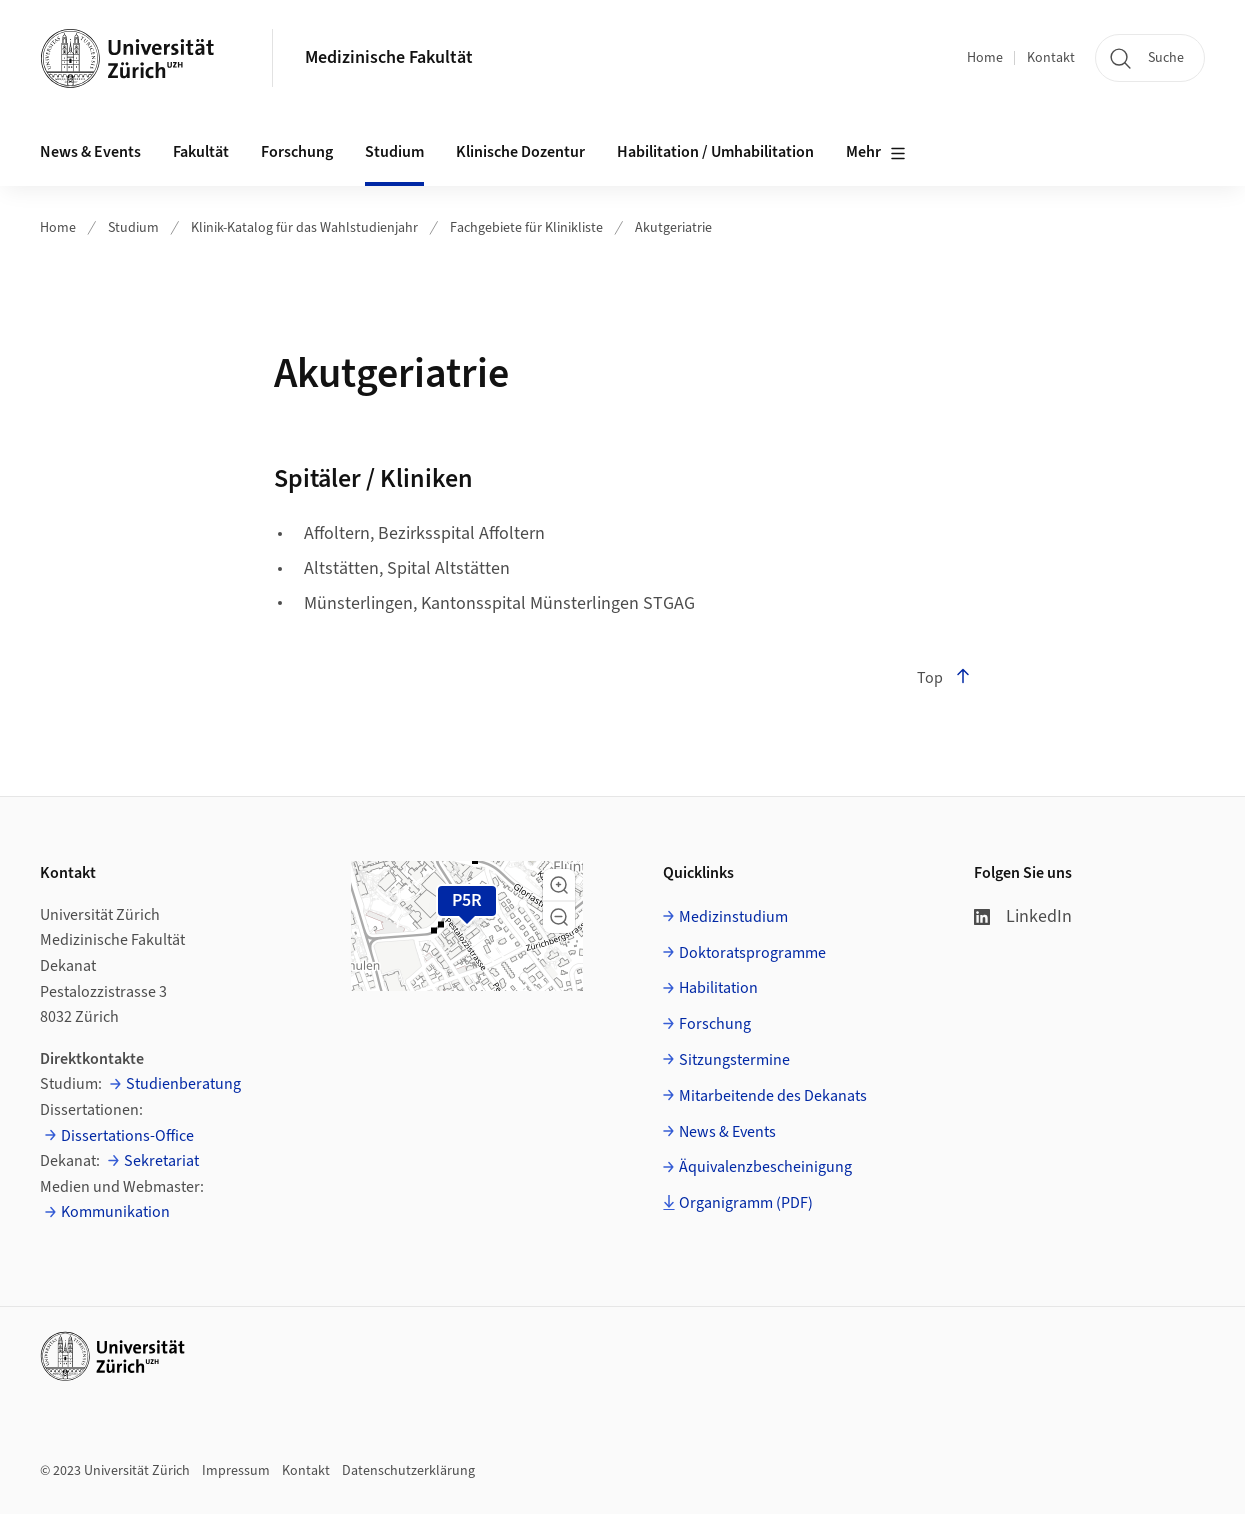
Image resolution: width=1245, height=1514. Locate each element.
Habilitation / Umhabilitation (715, 152)
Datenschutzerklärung (408, 1471)
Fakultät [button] (201, 152)
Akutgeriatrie (673, 228)
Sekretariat (161, 1161)
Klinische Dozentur (520, 152)
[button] (559, 885)
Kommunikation (115, 1212)
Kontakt (1051, 58)
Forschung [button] (297, 152)
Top (944, 678)
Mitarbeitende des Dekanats (773, 1096)
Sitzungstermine (734, 1060)
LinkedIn (1023, 916)
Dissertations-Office (127, 1136)
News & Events (727, 1132)
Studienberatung (183, 1084)
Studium (133, 228)
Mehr (876, 153)
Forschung (715, 1024)
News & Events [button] (90, 152)
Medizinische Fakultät (389, 57)
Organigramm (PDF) (746, 1203)
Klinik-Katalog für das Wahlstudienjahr (304, 228)
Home (985, 58)
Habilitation (718, 988)
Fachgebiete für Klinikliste (526, 228)
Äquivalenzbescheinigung (765, 1167)
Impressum (236, 1471)
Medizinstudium (733, 917)
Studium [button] (394, 152)
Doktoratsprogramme (752, 953)
